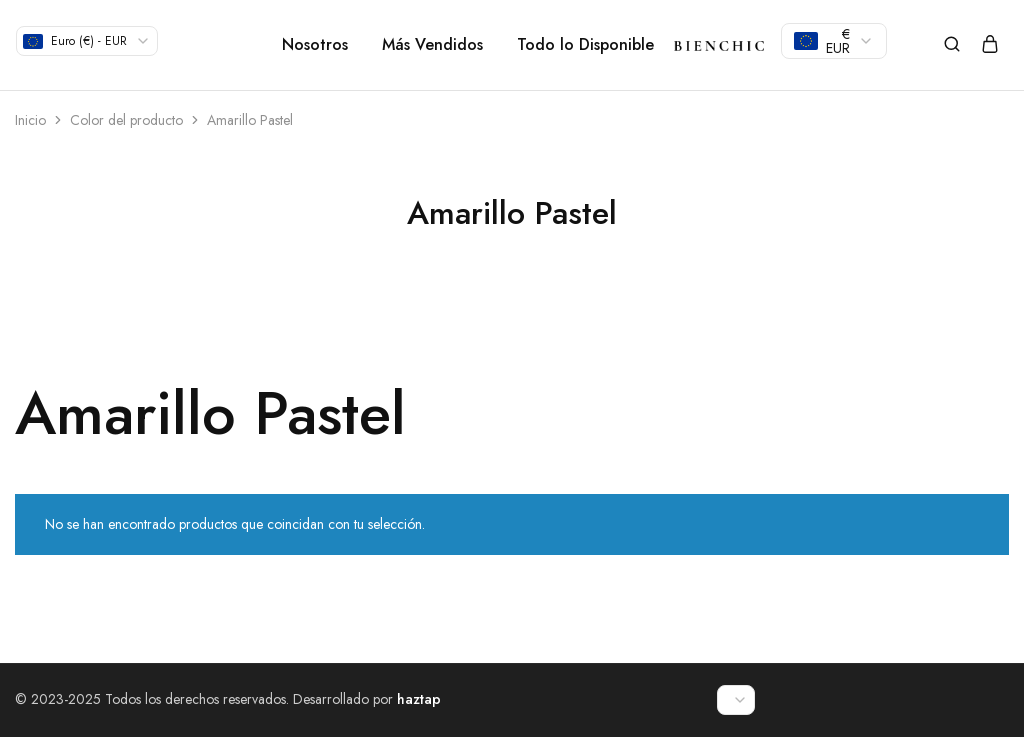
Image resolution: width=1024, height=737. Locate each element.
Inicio (30, 120)
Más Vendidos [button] (432, 45)
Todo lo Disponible (585, 45)
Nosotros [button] (315, 45)
